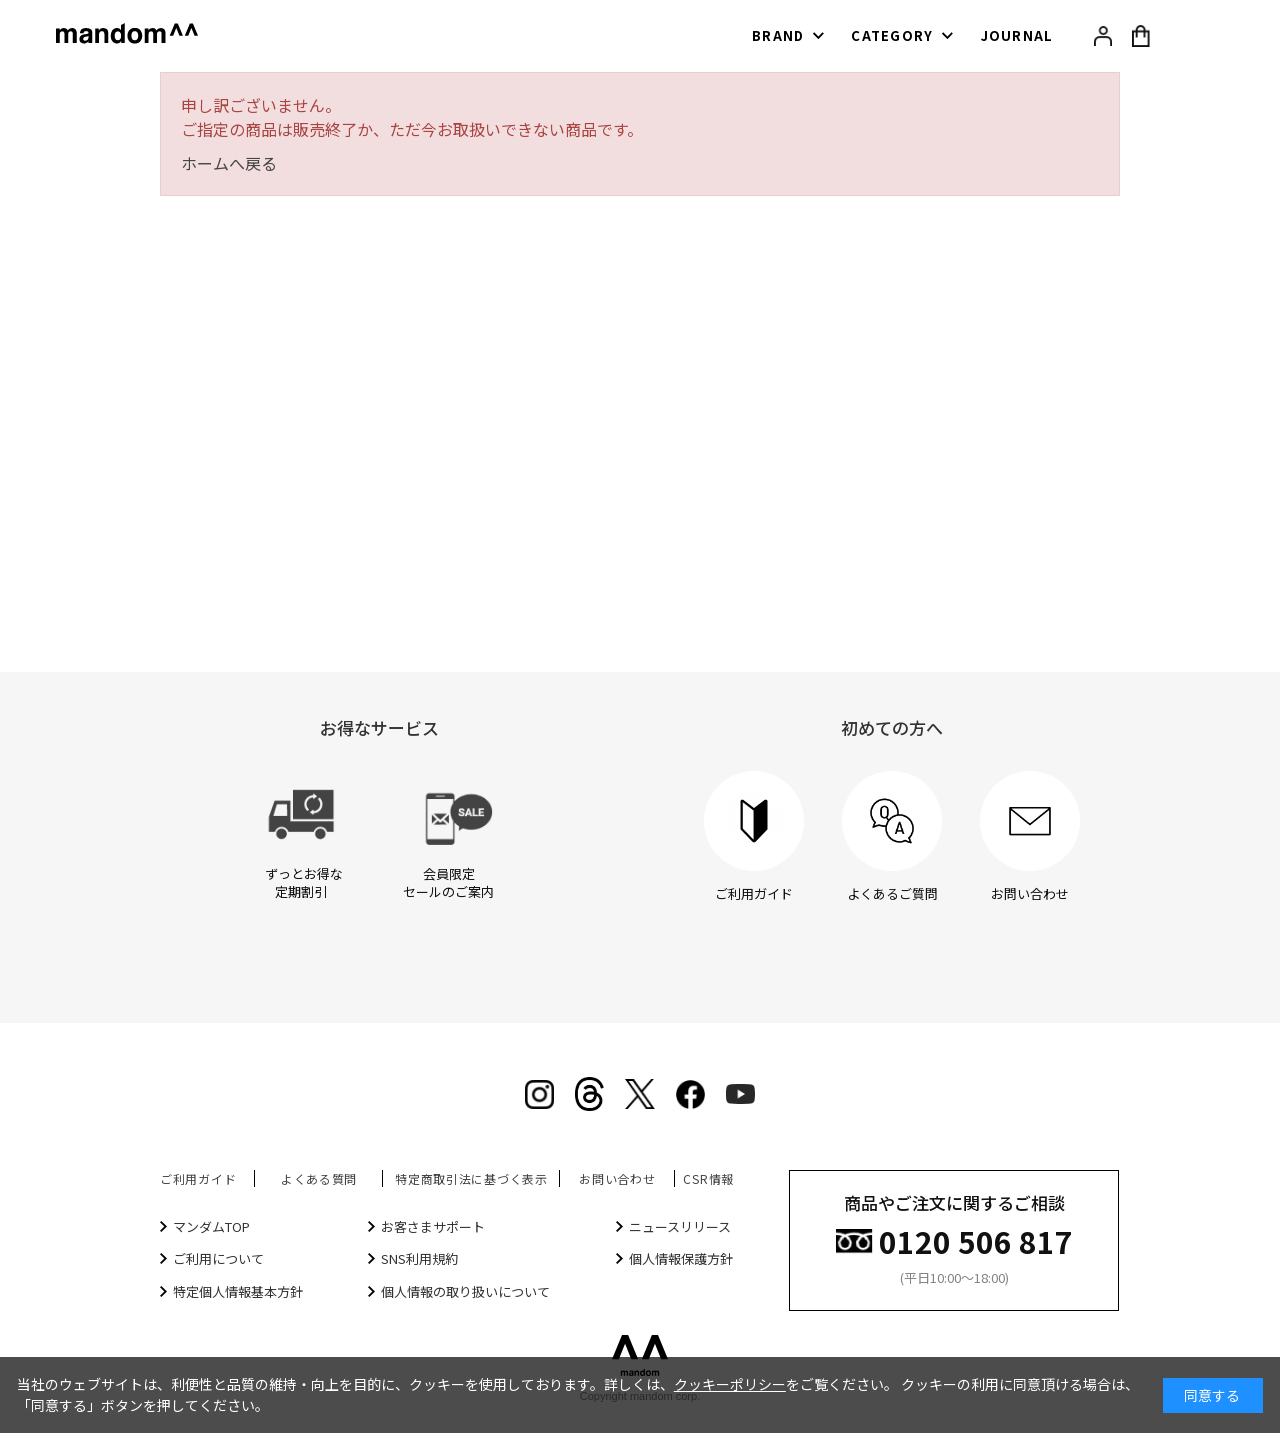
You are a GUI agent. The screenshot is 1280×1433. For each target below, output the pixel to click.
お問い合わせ (617, 1178)
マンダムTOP (211, 1226)
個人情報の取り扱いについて (465, 1291)
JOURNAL (1017, 35)
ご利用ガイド (198, 1178)
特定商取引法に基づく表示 (471, 1178)
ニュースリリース (680, 1226)
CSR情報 (708, 1178)
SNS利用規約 (419, 1258)
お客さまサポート (433, 1226)
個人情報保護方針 (681, 1258)
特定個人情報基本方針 (238, 1291)
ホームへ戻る (229, 163)
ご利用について (218, 1258)
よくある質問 (319, 1178)
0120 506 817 (976, 1239)
